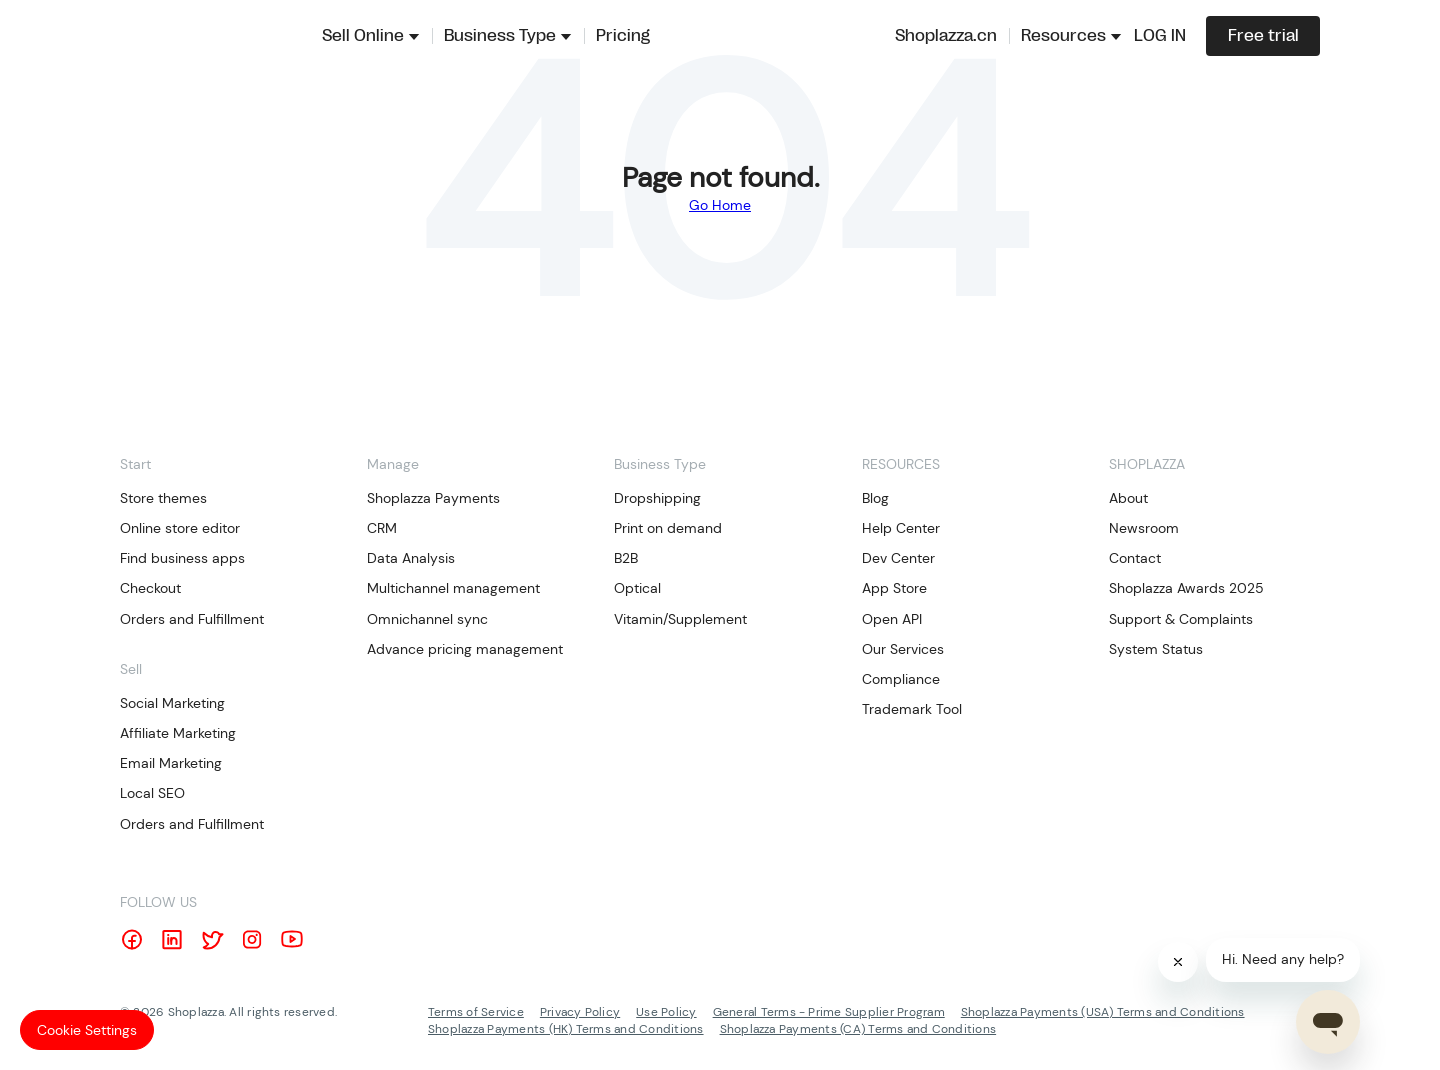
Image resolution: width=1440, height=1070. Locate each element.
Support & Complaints (1181, 619)
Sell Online (363, 36)
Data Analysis (411, 558)
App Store (894, 588)
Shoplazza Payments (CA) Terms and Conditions (858, 1029)
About (1128, 498)
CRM (382, 528)
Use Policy (666, 1012)
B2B (626, 558)
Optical (637, 588)
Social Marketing (172, 703)
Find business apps (182, 558)
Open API (892, 619)
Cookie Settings (87, 1030)
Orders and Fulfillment (192, 619)
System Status (1156, 649)
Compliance (901, 679)
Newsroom (1144, 528)
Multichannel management (453, 588)
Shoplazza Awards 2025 (1186, 588)
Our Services (903, 649)
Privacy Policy (580, 1012)
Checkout (150, 588)
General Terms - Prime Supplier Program (829, 1012)
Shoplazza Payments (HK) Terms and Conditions (566, 1029)
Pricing (623, 36)
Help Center (901, 528)
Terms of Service (476, 1012)
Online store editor (180, 528)
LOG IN (1160, 36)
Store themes (163, 498)
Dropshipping (657, 498)
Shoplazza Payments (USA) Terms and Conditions (1103, 1012)
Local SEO (152, 793)
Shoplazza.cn (946, 36)
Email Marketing (171, 763)
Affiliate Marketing (178, 733)
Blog (875, 498)
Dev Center (898, 558)
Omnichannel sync (427, 619)
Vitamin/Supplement (680, 619)
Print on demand (668, 528)
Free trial (1263, 36)
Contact (1135, 558)
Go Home (720, 205)
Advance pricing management (465, 649)
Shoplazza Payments (433, 498)
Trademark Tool (912, 709)
